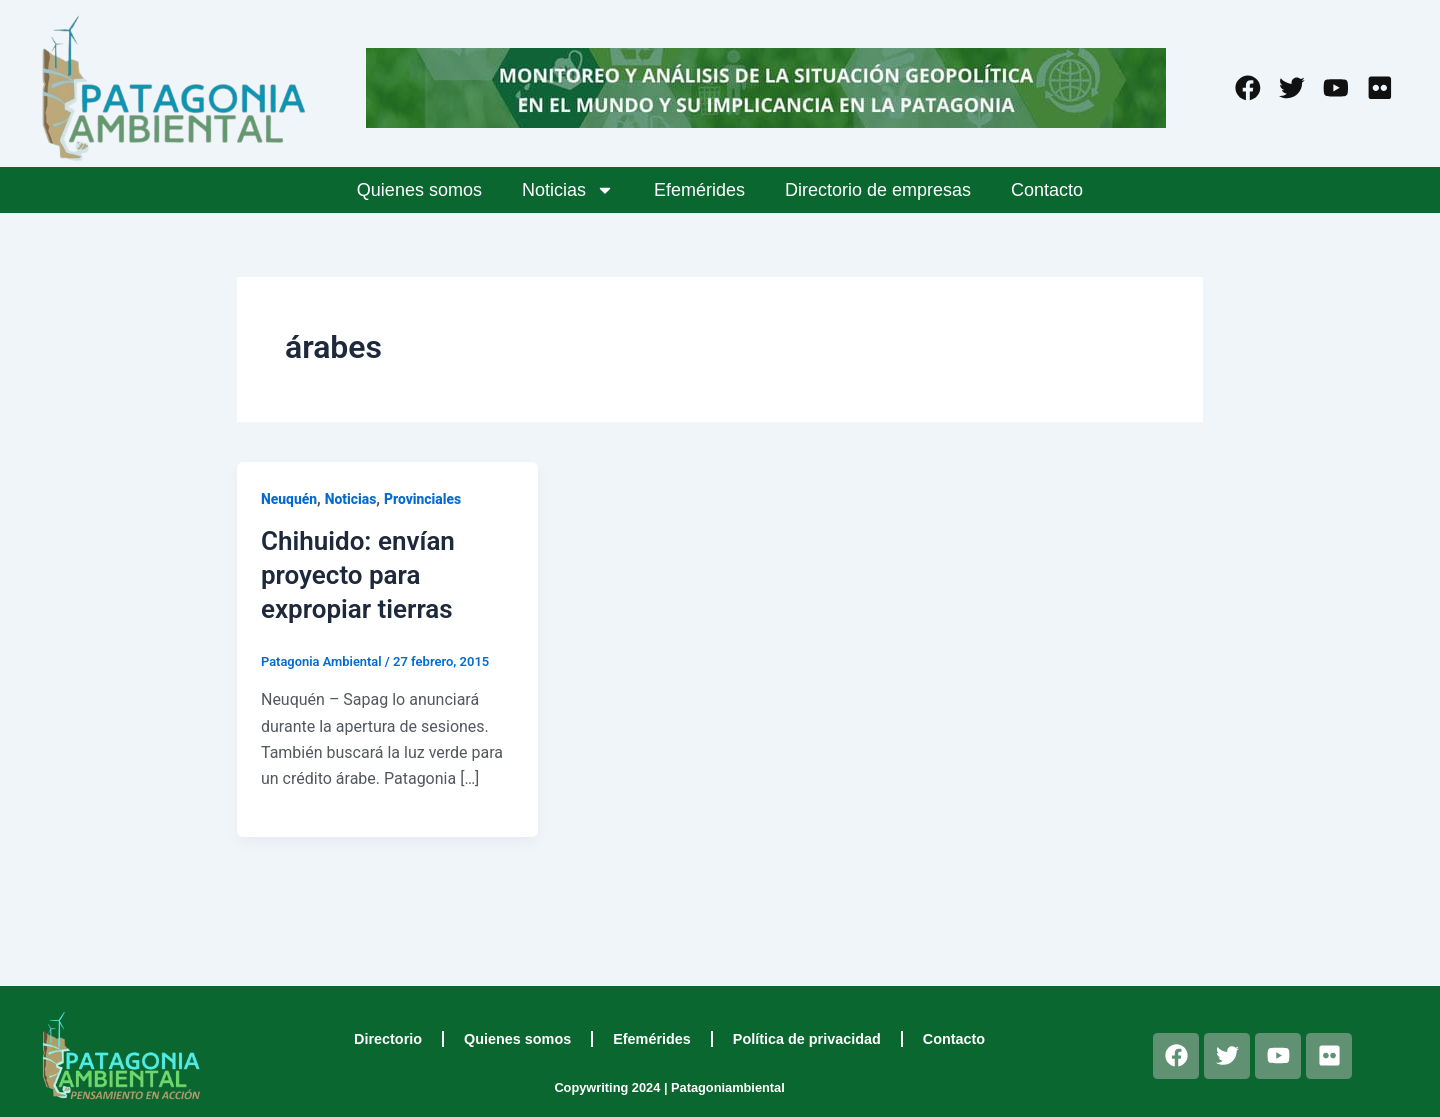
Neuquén (289, 499)
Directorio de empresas (878, 190)
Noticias (568, 190)
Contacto (1047, 190)
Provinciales (424, 499)
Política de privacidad (807, 1039)
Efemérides (699, 190)
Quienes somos (419, 190)
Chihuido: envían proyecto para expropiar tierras (358, 575)
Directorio (388, 1039)
